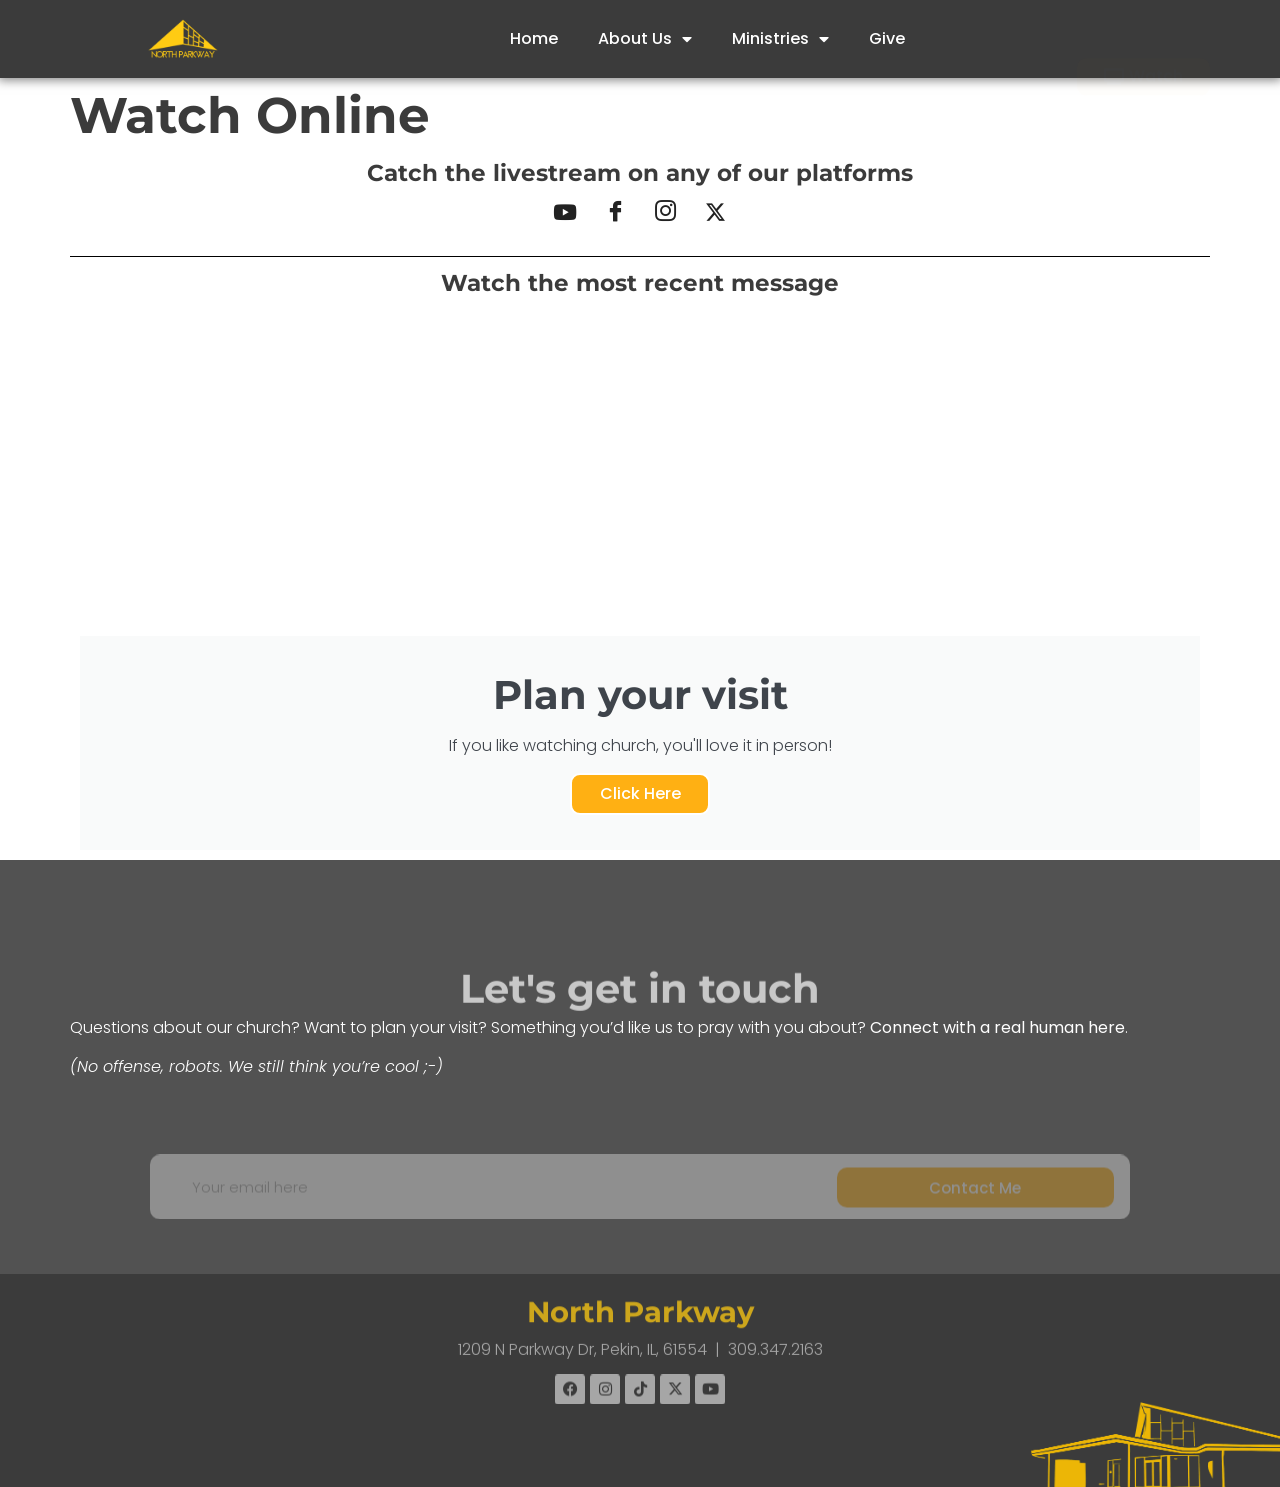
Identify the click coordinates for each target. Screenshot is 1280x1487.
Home (534, 38)
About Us (645, 39)
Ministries (780, 39)
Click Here (640, 793)
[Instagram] (665, 213)
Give (887, 38)
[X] (715, 213)
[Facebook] (615, 213)
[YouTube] (565, 213)
